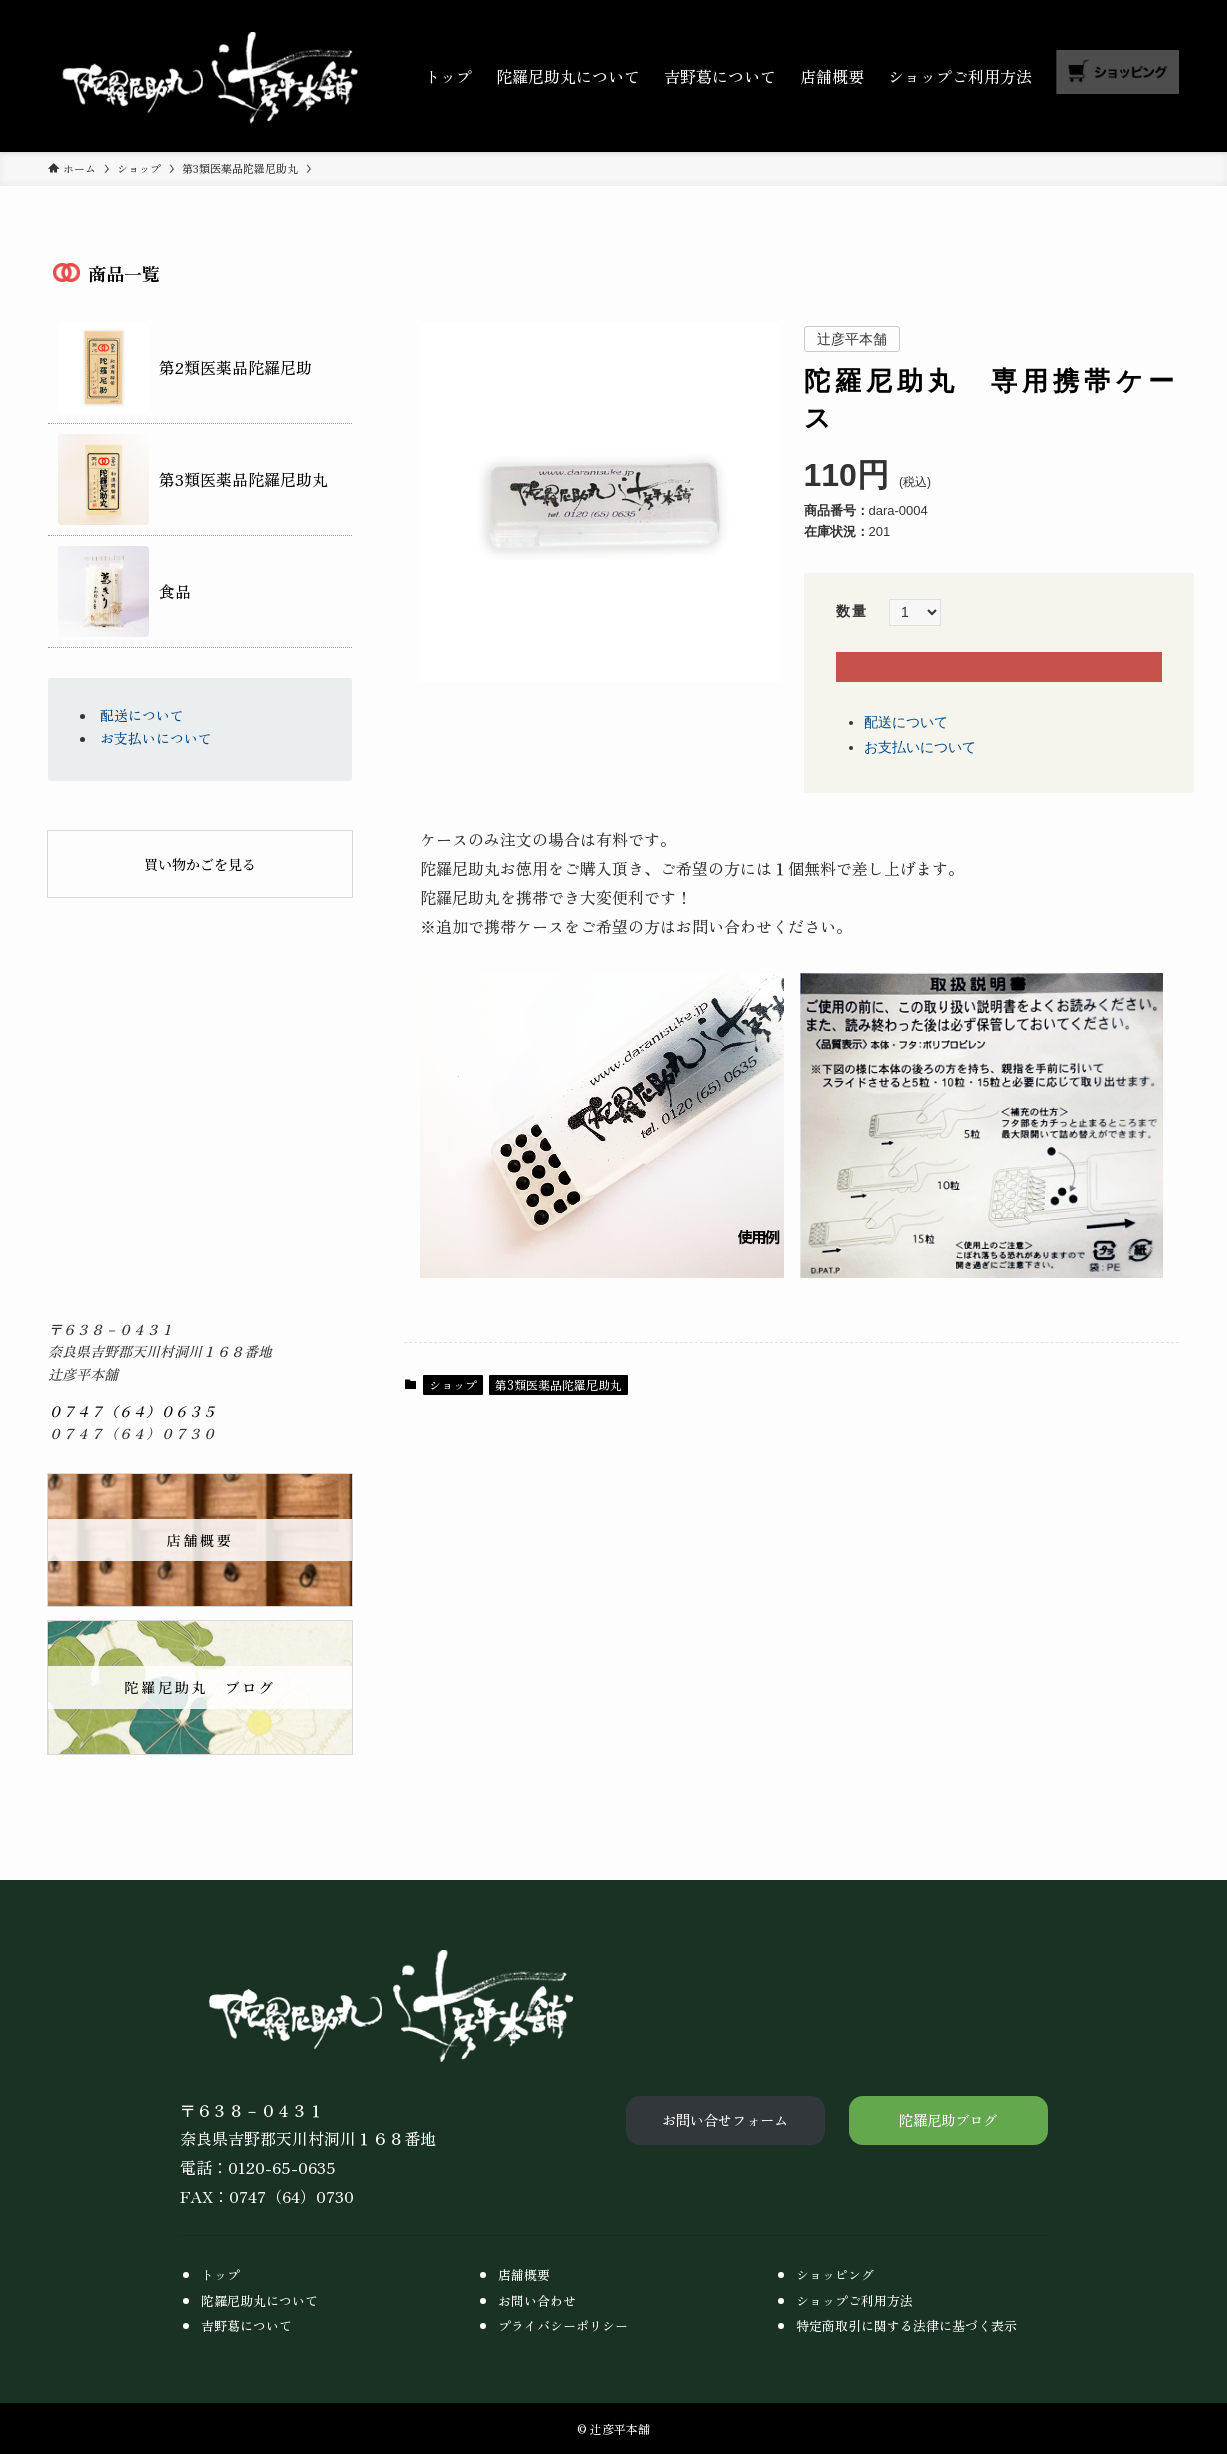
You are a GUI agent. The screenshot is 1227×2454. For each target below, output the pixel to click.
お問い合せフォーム (725, 2119)
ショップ (453, 1408)
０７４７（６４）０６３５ (132, 1411)
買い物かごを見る (200, 864)
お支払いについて (920, 771)
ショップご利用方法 (854, 2300)
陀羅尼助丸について (259, 2300)
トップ (220, 2274)
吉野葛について (246, 2325)
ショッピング (835, 2274)
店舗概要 (524, 2274)
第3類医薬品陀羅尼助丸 (558, 1408)
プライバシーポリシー (563, 2325)
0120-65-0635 (282, 2167)
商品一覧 (124, 274)
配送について (906, 747)
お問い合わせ (537, 2300)
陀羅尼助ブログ (948, 2119)
